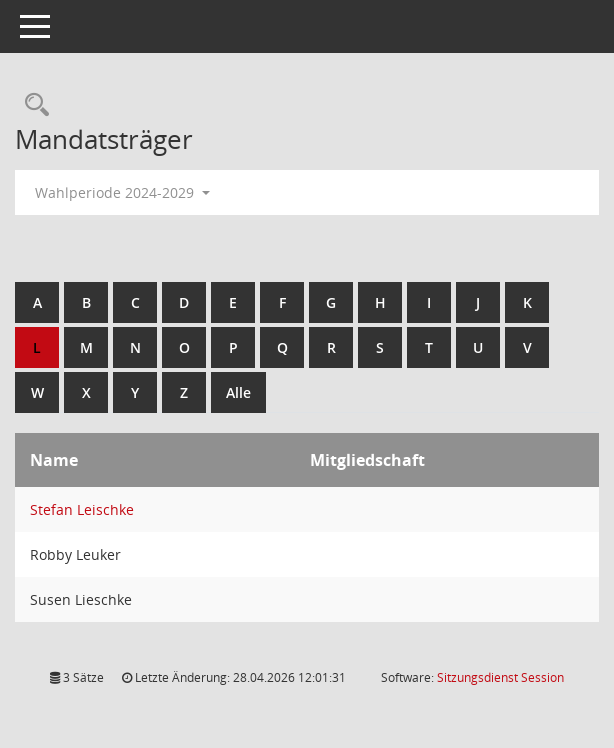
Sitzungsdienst (500, 677)
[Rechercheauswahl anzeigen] (32, 105)
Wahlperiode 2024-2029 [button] (122, 192)
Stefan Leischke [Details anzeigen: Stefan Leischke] (82, 509)
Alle (238, 392)
